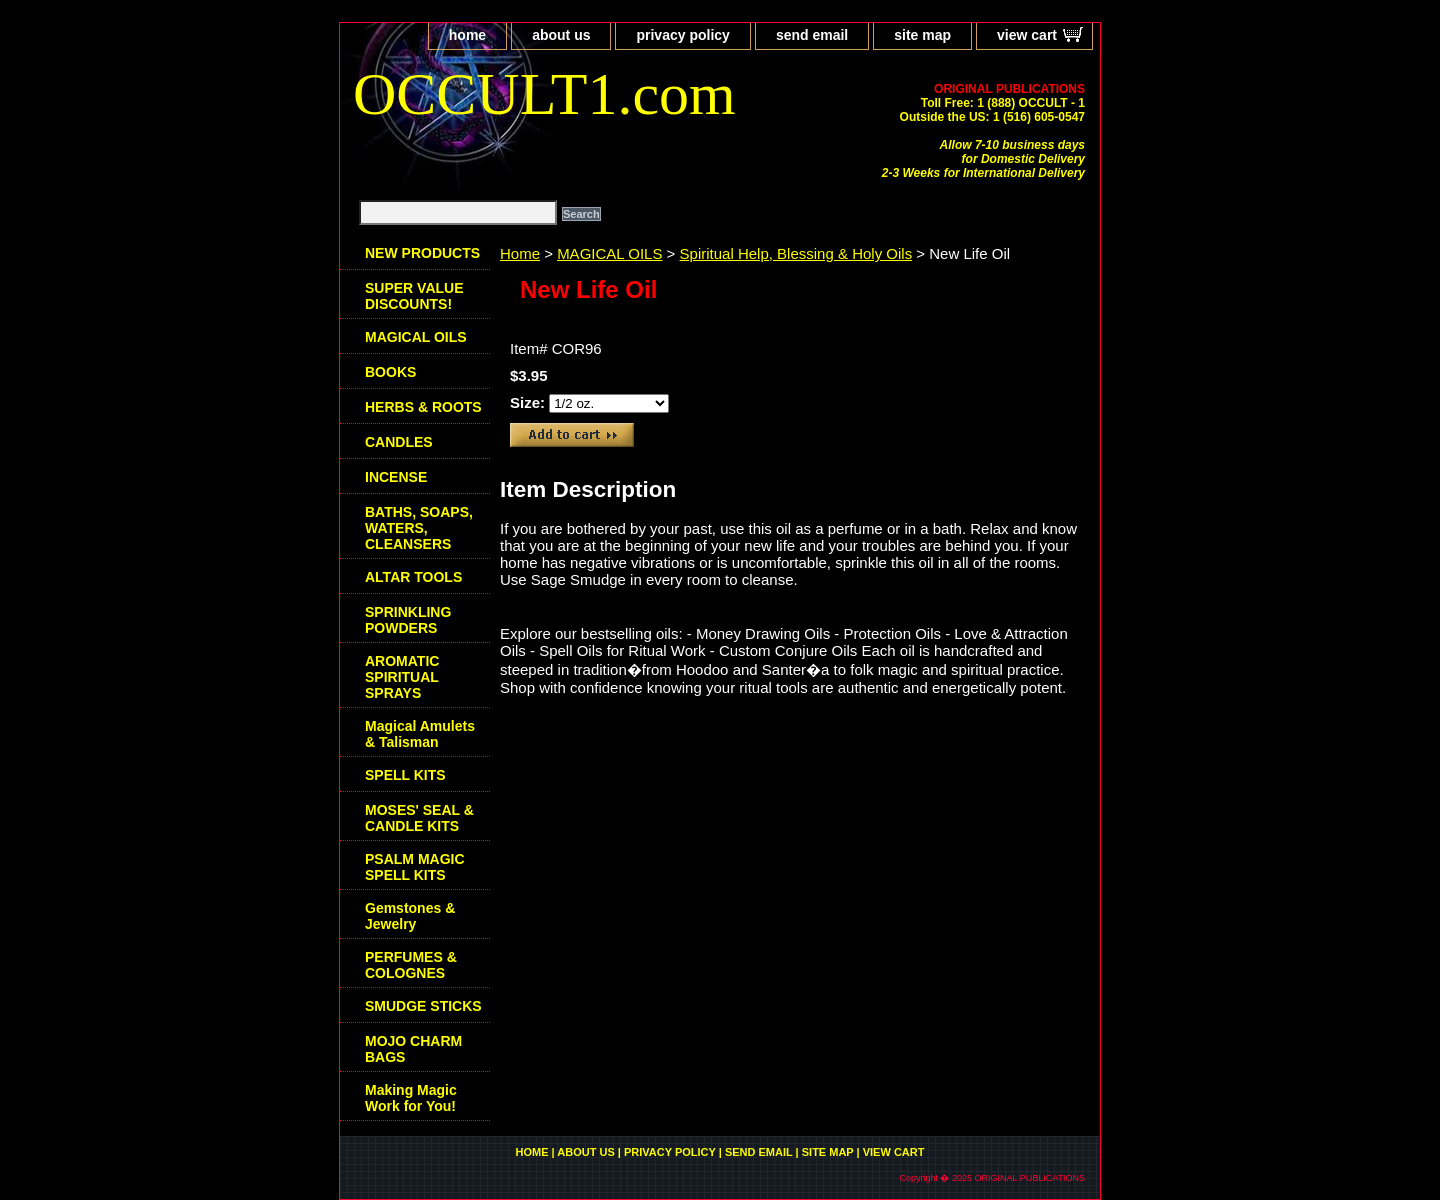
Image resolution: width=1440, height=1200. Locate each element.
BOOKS (390, 372)
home (467, 35)
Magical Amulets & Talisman (420, 734)
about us (561, 35)
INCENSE (396, 477)
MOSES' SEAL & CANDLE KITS (419, 818)
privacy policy (682, 35)
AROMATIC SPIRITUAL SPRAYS (402, 677)
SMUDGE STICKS (423, 1006)
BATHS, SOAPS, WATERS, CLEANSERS (419, 528)
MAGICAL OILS (609, 253)
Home (520, 253)
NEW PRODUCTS (422, 253)
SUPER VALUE (414, 296)
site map (922, 35)
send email (812, 35)
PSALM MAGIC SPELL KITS (415, 867)
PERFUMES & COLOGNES (411, 965)
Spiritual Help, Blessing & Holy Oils (796, 253)
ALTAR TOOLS (413, 577)
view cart (1027, 35)
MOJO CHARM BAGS (413, 1049)
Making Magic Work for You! (411, 1098)
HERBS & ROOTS (423, 407)
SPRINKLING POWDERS (408, 620)
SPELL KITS (405, 775)
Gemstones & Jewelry (410, 916)
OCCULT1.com (544, 94)
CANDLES (399, 442)
